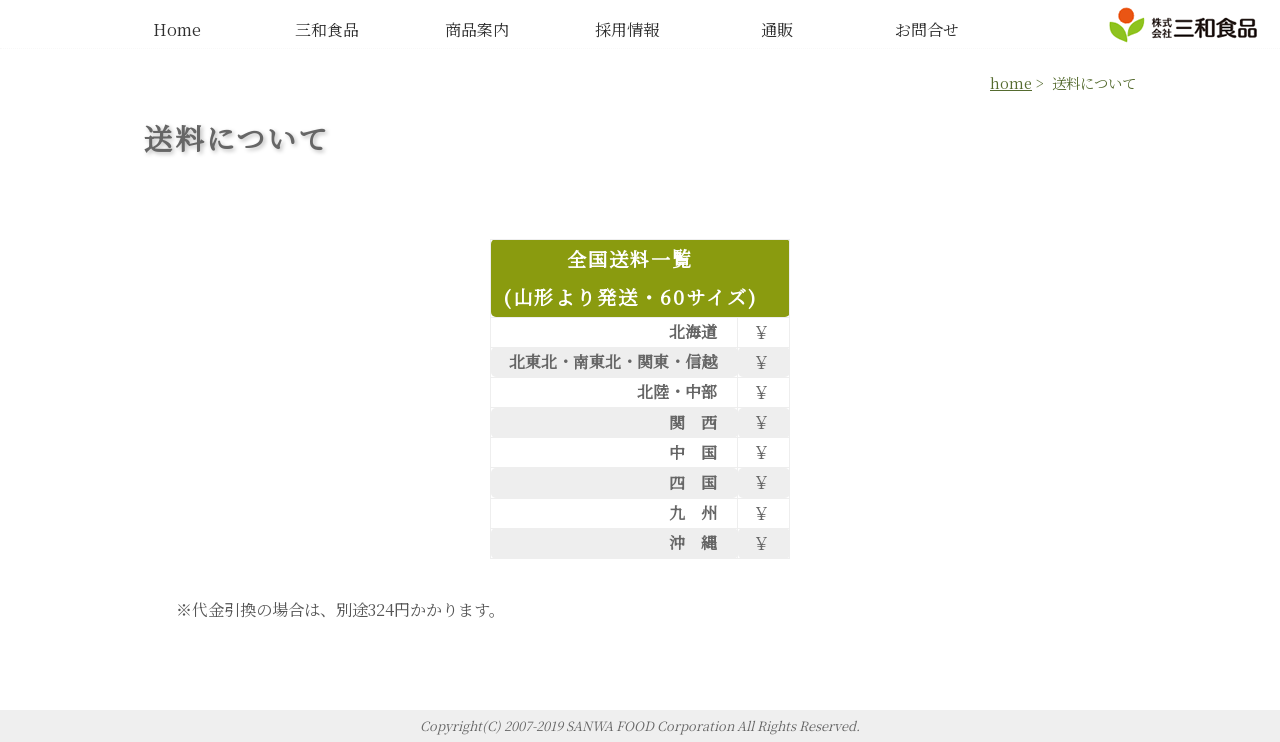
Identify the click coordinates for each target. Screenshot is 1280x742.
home (1011, 82)
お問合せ (927, 29)
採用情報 (627, 29)
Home (177, 29)
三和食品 (327, 29)
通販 (777, 29)
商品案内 (477, 29)
